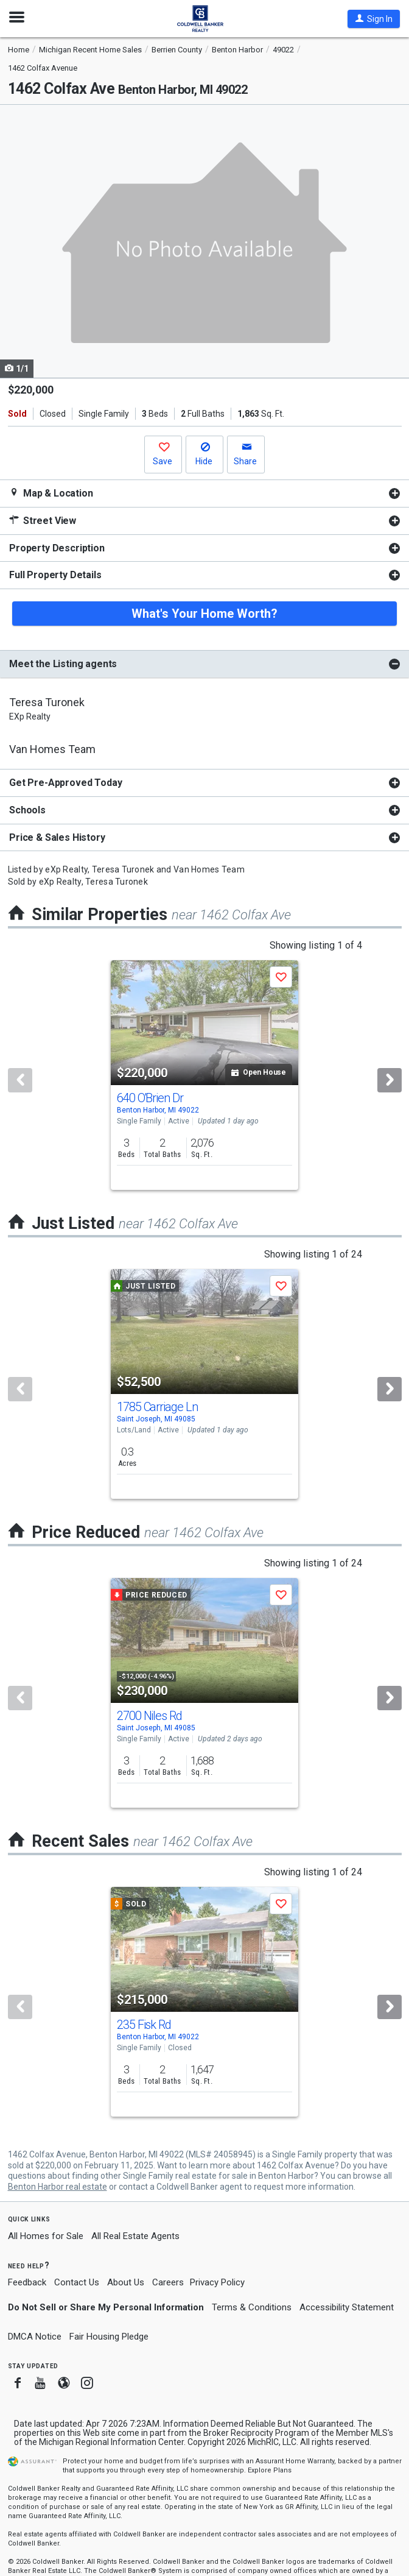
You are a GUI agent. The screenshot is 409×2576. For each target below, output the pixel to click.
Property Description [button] (57, 548)
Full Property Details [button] (55, 575)
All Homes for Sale (45, 2236)
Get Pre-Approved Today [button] (65, 782)
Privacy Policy (217, 2282)
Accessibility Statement (346, 2307)
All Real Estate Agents (135, 2236)
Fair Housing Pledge (109, 2336)
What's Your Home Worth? (204, 613)
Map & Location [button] (51, 493)
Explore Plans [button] (270, 2470)
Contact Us (76, 2282)
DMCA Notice (34, 2336)
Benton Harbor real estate (57, 2187)
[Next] (389, 1080)
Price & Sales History (57, 837)
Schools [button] (27, 810)
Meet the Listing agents (63, 664)
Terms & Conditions (252, 2307)
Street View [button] (42, 520)
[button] (374, 19)
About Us (125, 2282)
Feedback (27, 2282)
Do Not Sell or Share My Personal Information (106, 2307)
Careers (168, 2282)
